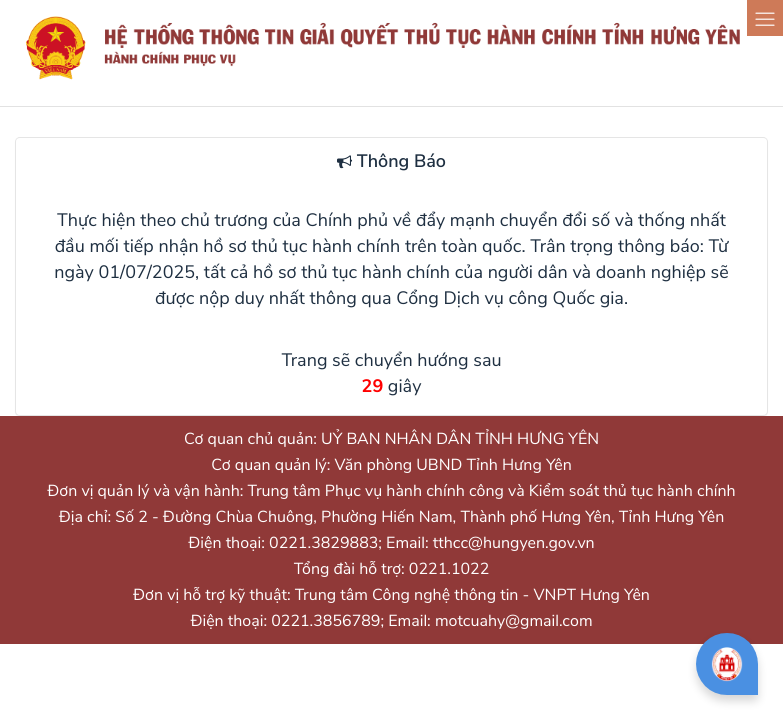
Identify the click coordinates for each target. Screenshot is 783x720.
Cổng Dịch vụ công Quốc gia (510, 299)
